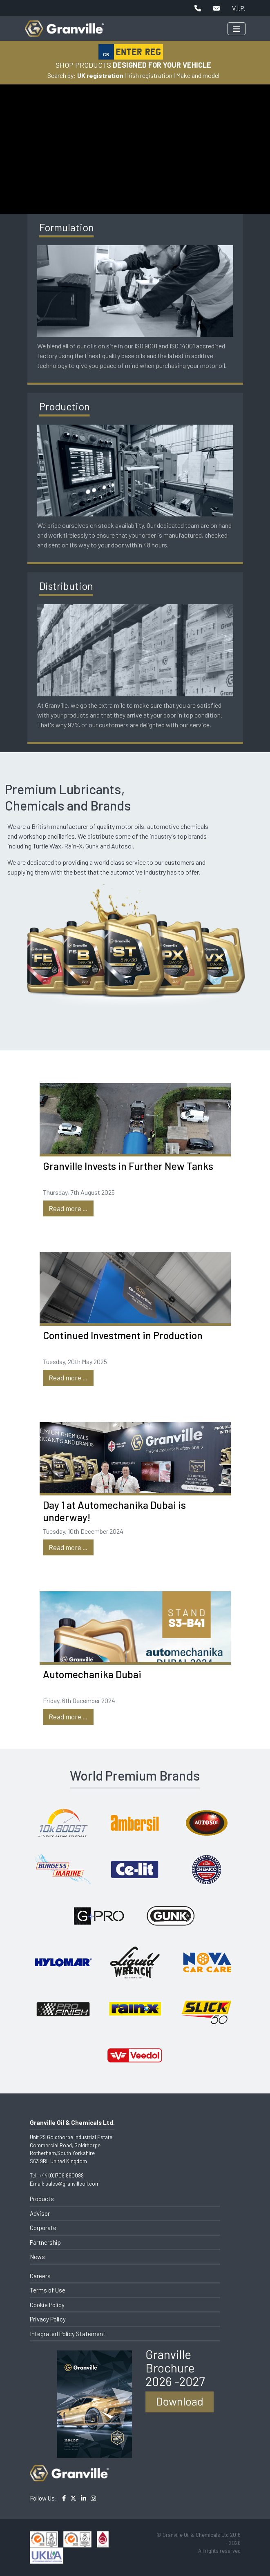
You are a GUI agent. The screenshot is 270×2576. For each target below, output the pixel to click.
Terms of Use (47, 2290)
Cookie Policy (47, 2304)
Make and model (197, 75)
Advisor (40, 2213)
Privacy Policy (48, 2319)
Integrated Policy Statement (67, 2333)
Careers (40, 2275)
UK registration (100, 75)
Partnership (45, 2242)
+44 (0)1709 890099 (61, 2175)
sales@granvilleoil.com (72, 2183)
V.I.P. (238, 8)
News (37, 2256)
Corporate (43, 2227)
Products (42, 2198)
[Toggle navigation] (236, 28)
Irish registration (149, 75)
